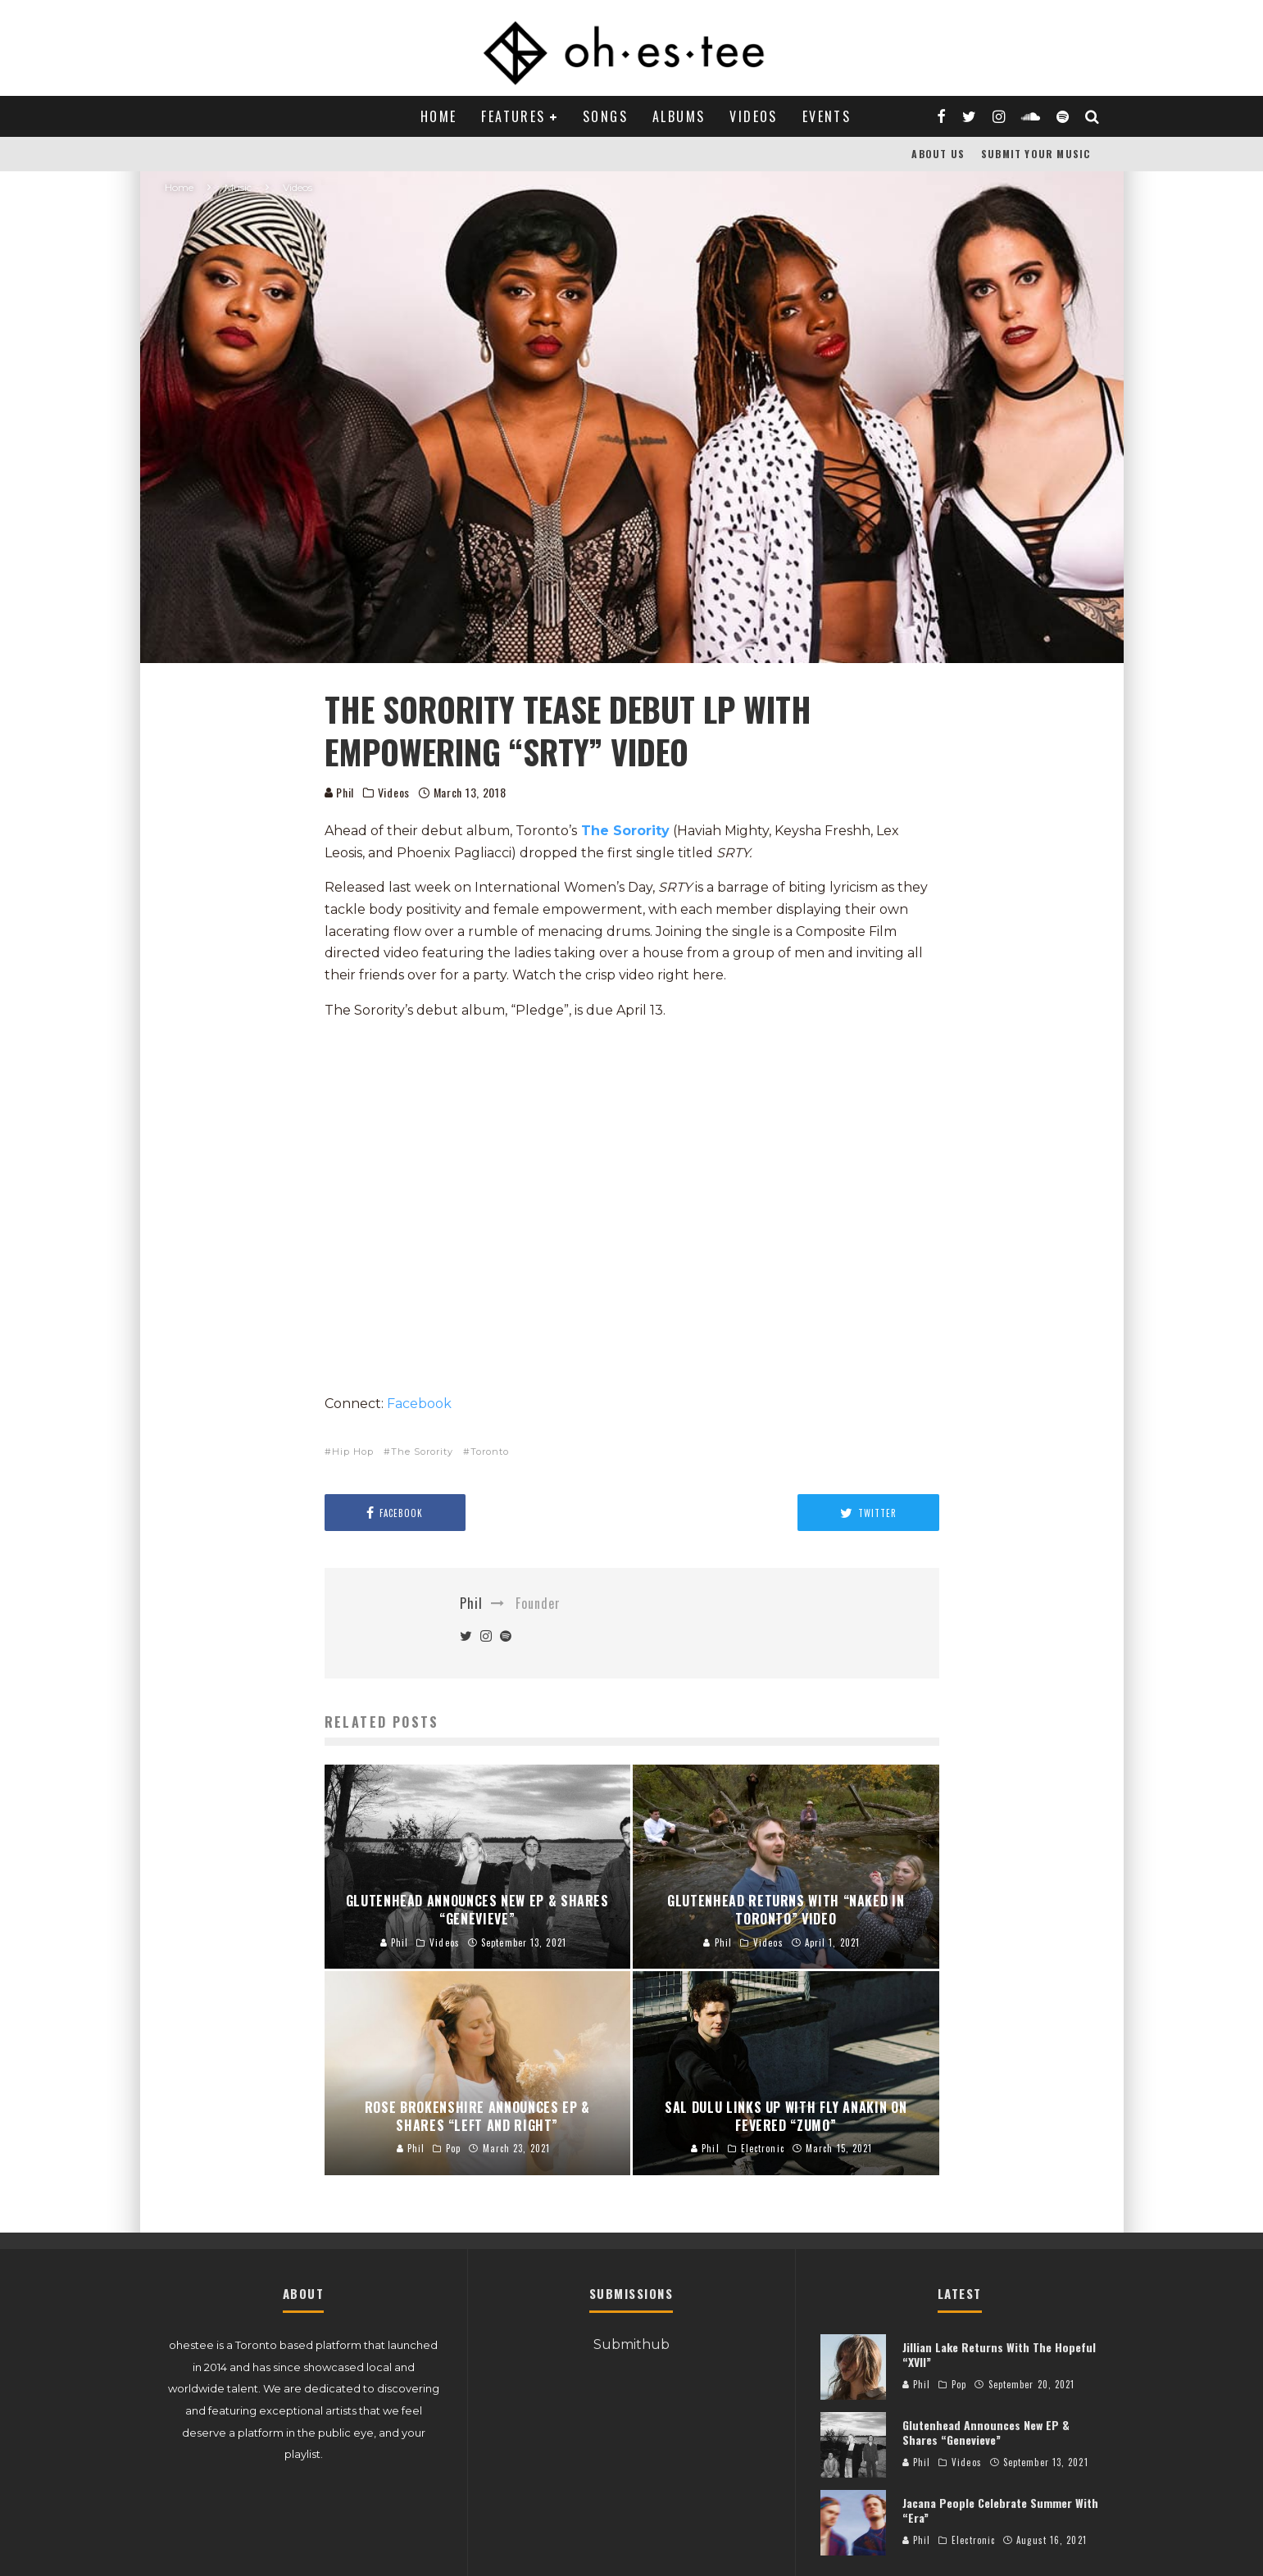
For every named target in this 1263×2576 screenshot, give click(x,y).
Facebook (419, 1403)
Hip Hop (353, 1451)
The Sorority (625, 830)
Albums (678, 116)
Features (513, 116)
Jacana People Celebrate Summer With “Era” (1000, 2510)
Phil (340, 792)
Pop (959, 2384)
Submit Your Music (1035, 154)
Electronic (973, 2540)
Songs (605, 116)
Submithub (631, 2344)
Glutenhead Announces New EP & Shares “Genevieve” (986, 2432)
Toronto (489, 1451)
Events (826, 116)
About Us (938, 154)
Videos (753, 116)
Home (438, 116)
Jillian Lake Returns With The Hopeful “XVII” (999, 2354)
